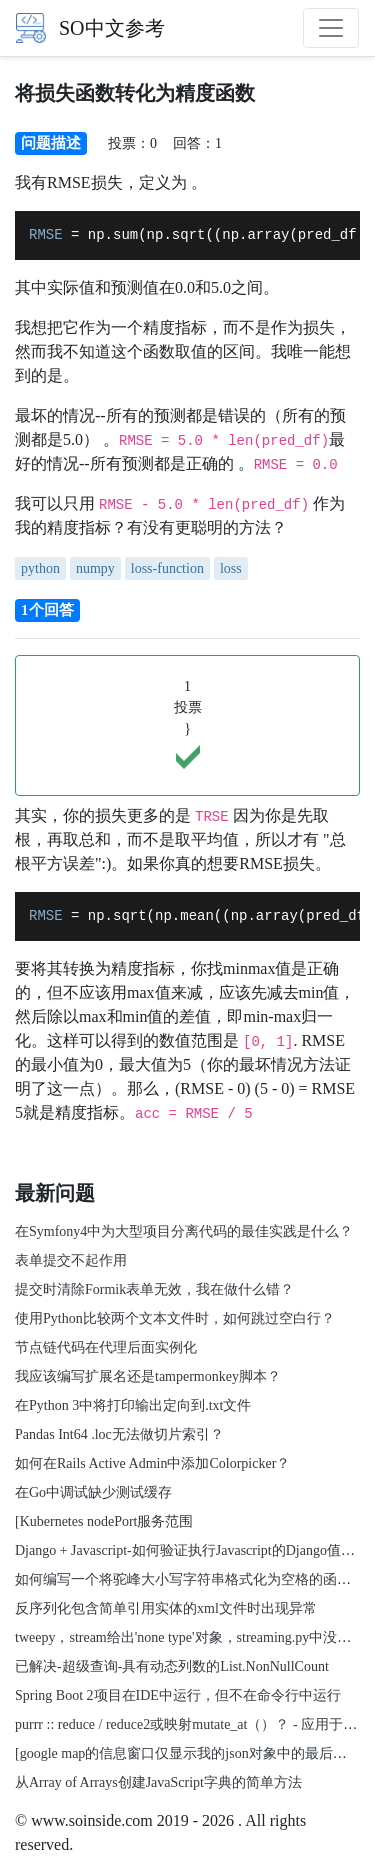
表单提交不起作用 (71, 1260)
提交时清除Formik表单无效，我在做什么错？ (154, 1289)
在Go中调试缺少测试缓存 (93, 1492)
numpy (95, 568)
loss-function (167, 568)
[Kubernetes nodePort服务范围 (104, 1521)
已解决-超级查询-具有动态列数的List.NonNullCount (172, 1666)
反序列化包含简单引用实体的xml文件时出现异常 (166, 1608)
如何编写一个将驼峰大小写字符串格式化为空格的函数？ (190, 1579)
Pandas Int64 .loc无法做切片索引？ (119, 1434)
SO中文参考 (90, 28)
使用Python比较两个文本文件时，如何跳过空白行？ (175, 1318)
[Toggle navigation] (331, 28)
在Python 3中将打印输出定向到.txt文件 (133, 1405)
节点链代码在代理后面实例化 (106, 1347)
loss (231, 568)
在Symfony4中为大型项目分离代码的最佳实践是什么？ (184, 1231)
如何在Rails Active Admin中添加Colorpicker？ (152, 1463)
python (40, 568)
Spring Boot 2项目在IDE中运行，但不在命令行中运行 (178, 1695)
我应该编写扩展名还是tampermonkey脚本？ (148, 1376)
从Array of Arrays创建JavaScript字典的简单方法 (158, 1782)
